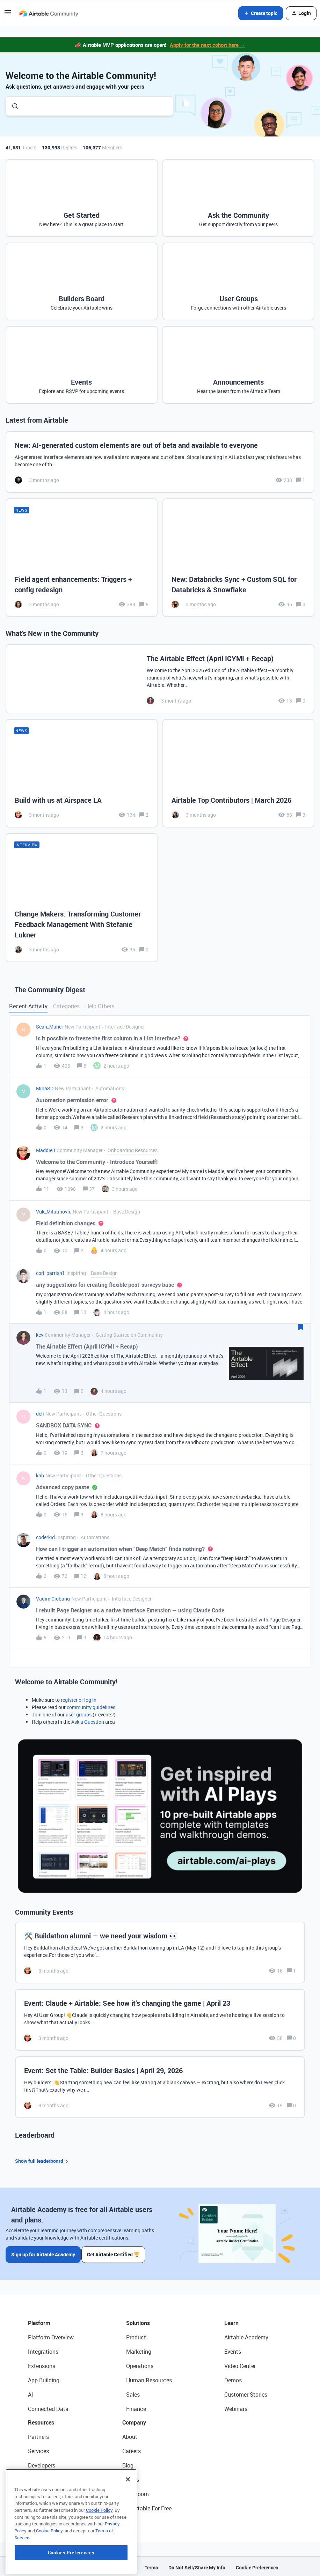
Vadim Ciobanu (53, 1598)
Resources (41, 2420)
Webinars (235, 2407)
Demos (233, 2378)
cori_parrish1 (50, 1273)
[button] (7, 14)
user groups (79, 1714)
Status (130, 2477)
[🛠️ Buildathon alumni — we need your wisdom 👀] (160, 1952)
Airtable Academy (246, 2335)
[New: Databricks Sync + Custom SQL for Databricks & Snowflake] (238, 557)
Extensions (41, 2364)
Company (134, 2420)
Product (136, 2335)
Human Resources (149, 2378)
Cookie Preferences (257, 2565)
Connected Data (48, 2407)
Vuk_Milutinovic (53, 1211)
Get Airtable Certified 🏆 (115, 2252)
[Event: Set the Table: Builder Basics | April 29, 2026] (160, 2087)
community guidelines (91, 1707)
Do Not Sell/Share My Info (196, 2565)
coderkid (45, 1537)
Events (232, 2349)
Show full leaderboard (42, 2161)
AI (30, 2392)
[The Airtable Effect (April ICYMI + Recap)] (160, 678)
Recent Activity (28, 1006)
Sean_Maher (49, 1026)
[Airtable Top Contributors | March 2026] (238, 773)
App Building (43, 2378)
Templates (41, 2492)
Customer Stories (245, 2392)
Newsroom (135, 2492)
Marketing (138, 2349)
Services (38, 2449)
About (129, 2434)
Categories (66, 1006)
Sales (133, 2392)
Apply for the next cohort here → (207, 44)
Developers (41, 2463)
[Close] (128, 2520)
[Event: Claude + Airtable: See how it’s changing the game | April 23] (160, 2020)
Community (42, 2477)
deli (40, 1413)
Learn (231, 2321)
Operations (139, 2364)
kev (39, 1334)
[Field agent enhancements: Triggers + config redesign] (82, 557)
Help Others (99, 1006)
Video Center (240, 2364)
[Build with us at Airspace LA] (82, 773)
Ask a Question (87, 1721)
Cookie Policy (99, 2551)
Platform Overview (51, 2335)
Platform (39, 2321)
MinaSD (44, 1088)
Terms (151, 2565)
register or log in (78, 1700)
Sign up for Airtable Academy (43, 2252)
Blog (127, 2463)
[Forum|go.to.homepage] (48, 13)
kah (40, 1475)
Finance (136, 2407)
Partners (38, 2434)
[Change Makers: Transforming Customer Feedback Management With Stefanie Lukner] (82, 898)
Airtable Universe (49, 2506)
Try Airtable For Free (147, 2506)
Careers (131, 2449)
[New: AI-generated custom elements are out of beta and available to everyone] (160, 462)
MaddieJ (45, 1150)
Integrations (43, 2349)
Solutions (138, 2321)
